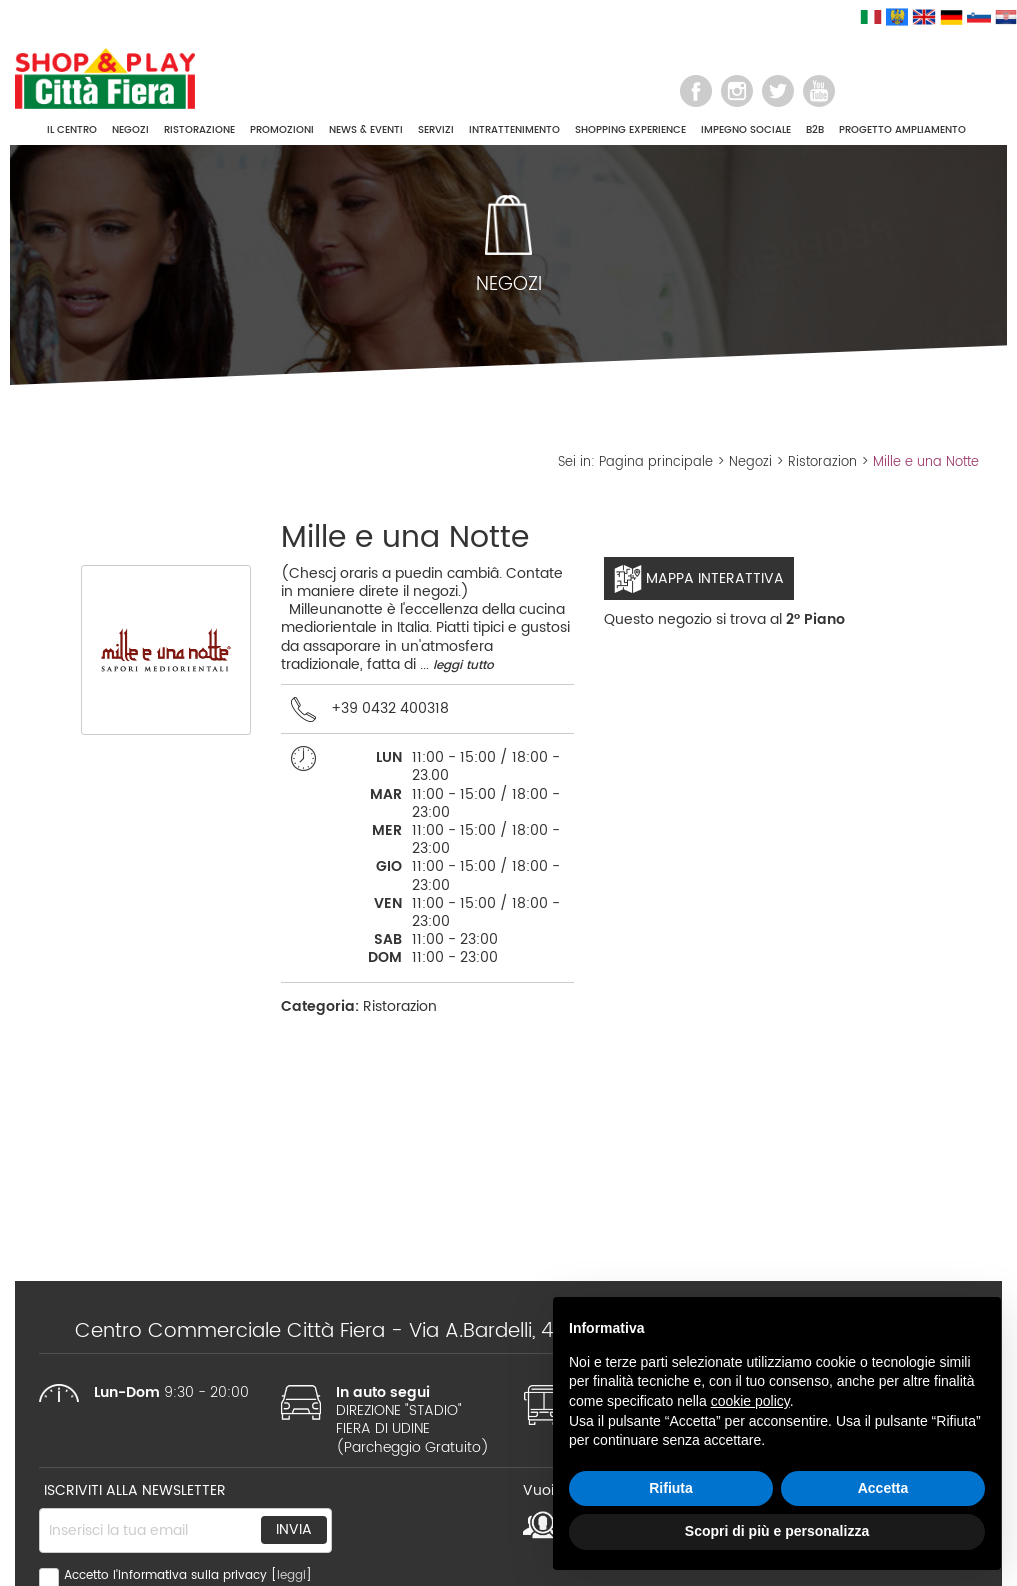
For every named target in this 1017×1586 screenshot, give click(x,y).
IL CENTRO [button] (72, 130)
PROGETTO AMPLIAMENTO (902, 130)
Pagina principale (656, 462)
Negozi (750, 462)
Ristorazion (822, 462)
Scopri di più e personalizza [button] (777, 1531)
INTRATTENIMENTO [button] (514, 130)
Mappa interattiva (699, 579)
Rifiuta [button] (671, 1488)
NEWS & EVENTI (366, 130)
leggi (291, 1575)
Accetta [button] (883, 1488)
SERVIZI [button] (436, 130)
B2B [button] (815, 130)
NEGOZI (130, 130)
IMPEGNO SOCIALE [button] (746, 130)
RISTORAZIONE (199, 130)
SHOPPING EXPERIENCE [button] (630, 130)
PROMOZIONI (282, 130)
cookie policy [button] (750, 1401)
